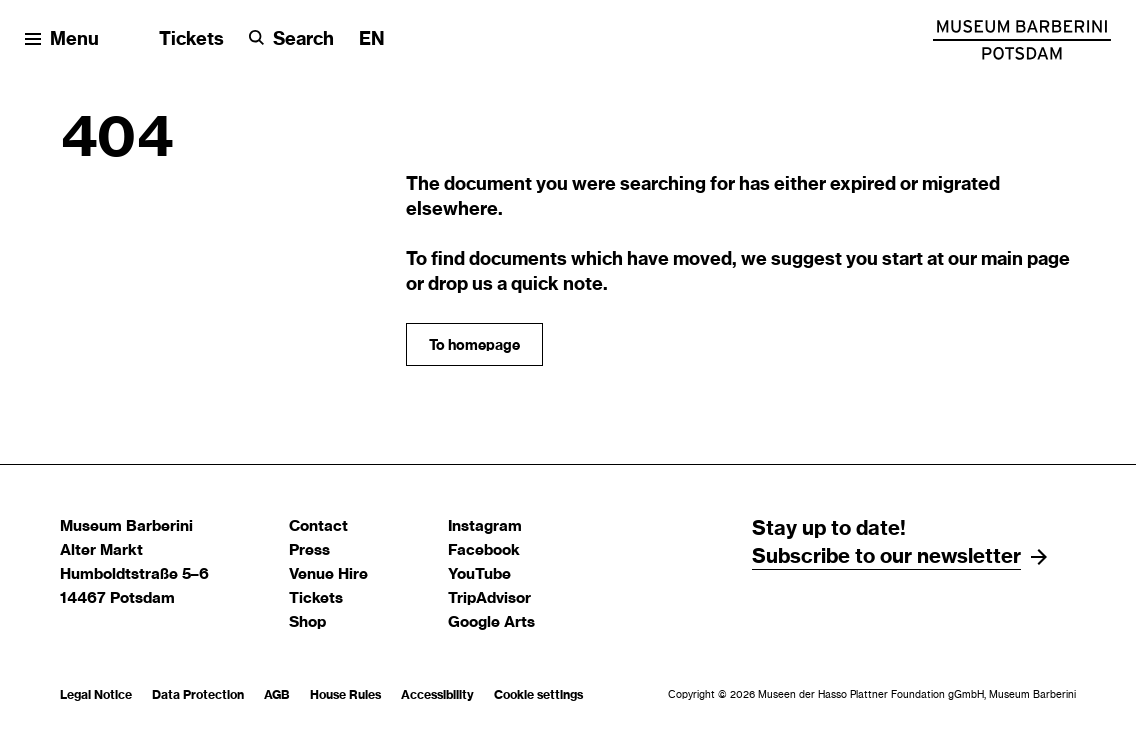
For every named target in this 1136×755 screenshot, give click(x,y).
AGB (277, 695)
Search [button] (303, 40)
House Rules (345, 695)
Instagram (485, 526)
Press (309, 550)
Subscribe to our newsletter (886, 557)
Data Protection (198, 695)
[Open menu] (62, 40)
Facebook (484, 550)
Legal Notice (96, 695)
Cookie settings (538, 695)
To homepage (474, 346)
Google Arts (491, 622)
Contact (318, 526)
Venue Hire (328, 574)
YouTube (479, 574)
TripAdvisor (489, 598)
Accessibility (437, 695)
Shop (307, 622)
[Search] (291, 40)
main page (1025, 260)
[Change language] (372, 40)
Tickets (191, 40)
